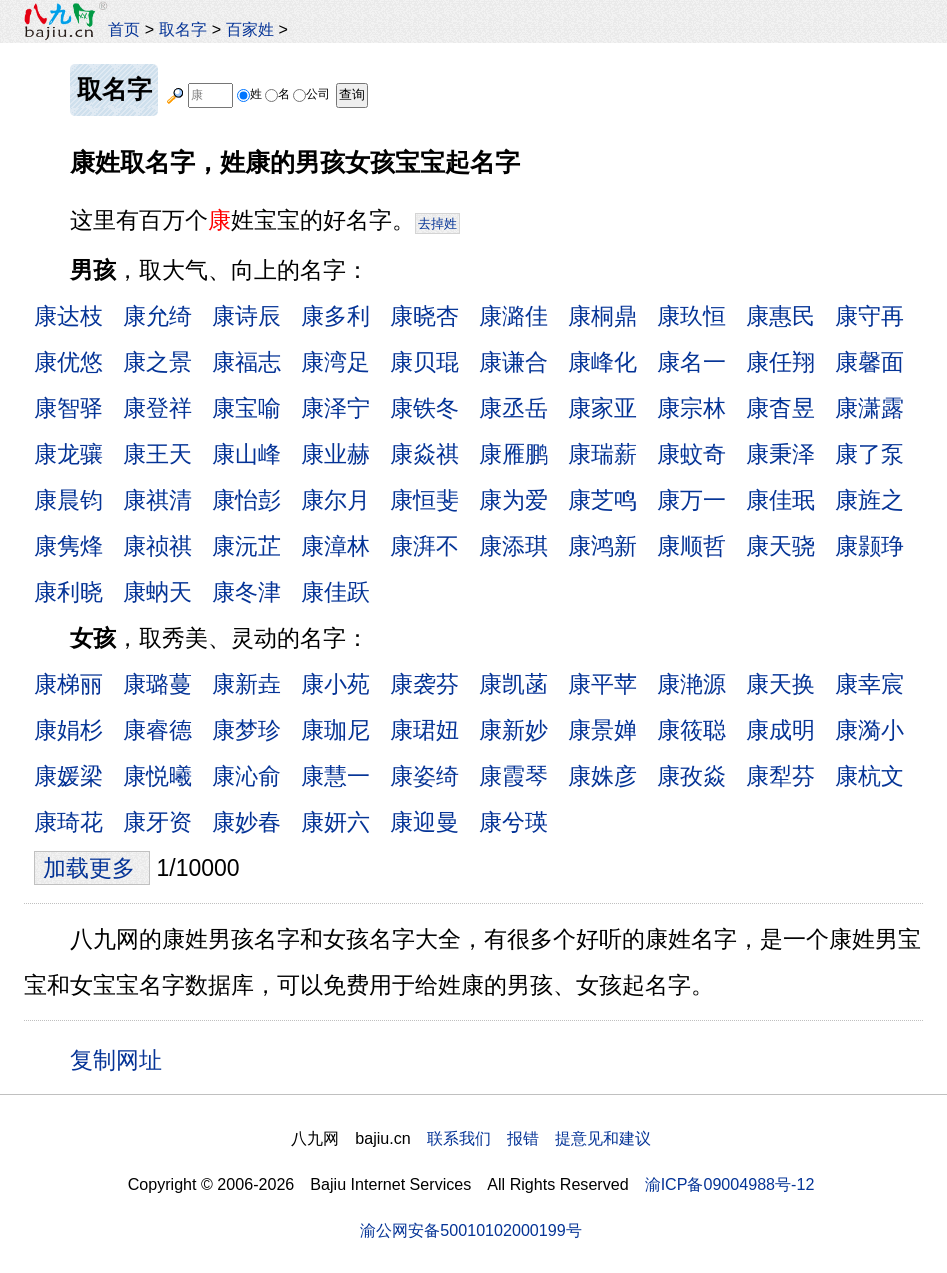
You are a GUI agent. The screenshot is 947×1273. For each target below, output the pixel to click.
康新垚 (246, 684)
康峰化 (602, 362)
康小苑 (335, 684)
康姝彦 (602, 776)
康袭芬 (424, 684)
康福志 (246, 362)
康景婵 (602, 730)
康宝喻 (246, 408)
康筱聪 (691, 730)
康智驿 (68, 408)
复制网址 (123, 1059)
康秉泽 (780, 454)
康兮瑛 (513, 822)
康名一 (691, 362)
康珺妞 (424, 730)
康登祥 (157, 408)
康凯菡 (513, 684)
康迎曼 (424, 822)
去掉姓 (437, 223)
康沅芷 (246, 546)
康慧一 (335, 776)
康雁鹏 (513, 454)
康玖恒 (691, 316)
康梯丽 (68, 684)
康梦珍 (246, 730)
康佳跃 (335, 592)
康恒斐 (424, 500)
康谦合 (513, 362)
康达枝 (68, 316)
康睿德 (157, 730)
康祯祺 (157, 546)
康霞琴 (513, 776)
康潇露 (869, 408)
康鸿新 (602, 546)
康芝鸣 (602, 500)
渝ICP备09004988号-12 (730, 1184)
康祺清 (157, 500)
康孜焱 (691, 776)
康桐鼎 (602, 316)
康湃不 (424, 546)
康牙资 (157, 822)
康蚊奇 (691, 454)
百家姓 (250, 29)
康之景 (157, 362)
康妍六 (335, 822)
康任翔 (780, 362)
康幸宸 (869, 684)
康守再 (869, 316)
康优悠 (68, 362)
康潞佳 (513, 316)
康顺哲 (691, 546)
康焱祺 (424, 454)
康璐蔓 (157, 684)
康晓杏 (424, 316)
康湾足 (335, 362)
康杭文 (869, 776)
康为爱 (513, 500)
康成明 (780, 730)
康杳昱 (780, 408)
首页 (124, 29)
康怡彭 (246, 500)
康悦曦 (157, 776)
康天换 (780, 684)
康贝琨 (424, 362)
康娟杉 (68, 730)
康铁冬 (424, 408)
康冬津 (246, 592)
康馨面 (869, 362)
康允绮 (157, 316)
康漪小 (869, 730)
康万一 (691, 500)
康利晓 (68, 592)
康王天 (157, 454)
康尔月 (335, 500)
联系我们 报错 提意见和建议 (539, 1138)
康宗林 (691, 408)
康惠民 (780, 316)
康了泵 (869, 454)
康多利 (335, 316)
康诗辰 (246, 316)
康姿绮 (424, 776)
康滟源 (691, 684)
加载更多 (92, 868)
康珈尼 (335, 730)
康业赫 (335, 454)
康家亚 (602, 408)
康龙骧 (68, 454)
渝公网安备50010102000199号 (470, 1230)
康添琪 (513, 546)
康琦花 (68, 822)
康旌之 (869, 500)
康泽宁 (335, 408)
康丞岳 (513, 408)
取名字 (183, 29)
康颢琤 (869, 546)
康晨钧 (68, 500)
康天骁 (780, 546)
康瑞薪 (602, 454)
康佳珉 (780, 500)
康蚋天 (157, 592)
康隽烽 (68, 546)
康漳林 (335, 546)
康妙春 (246, 822)
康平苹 (602, 684)
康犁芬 (780, 776)
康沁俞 (246, 776)
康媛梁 (68, 776)
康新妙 (513, 730)
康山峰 (246, 454)
